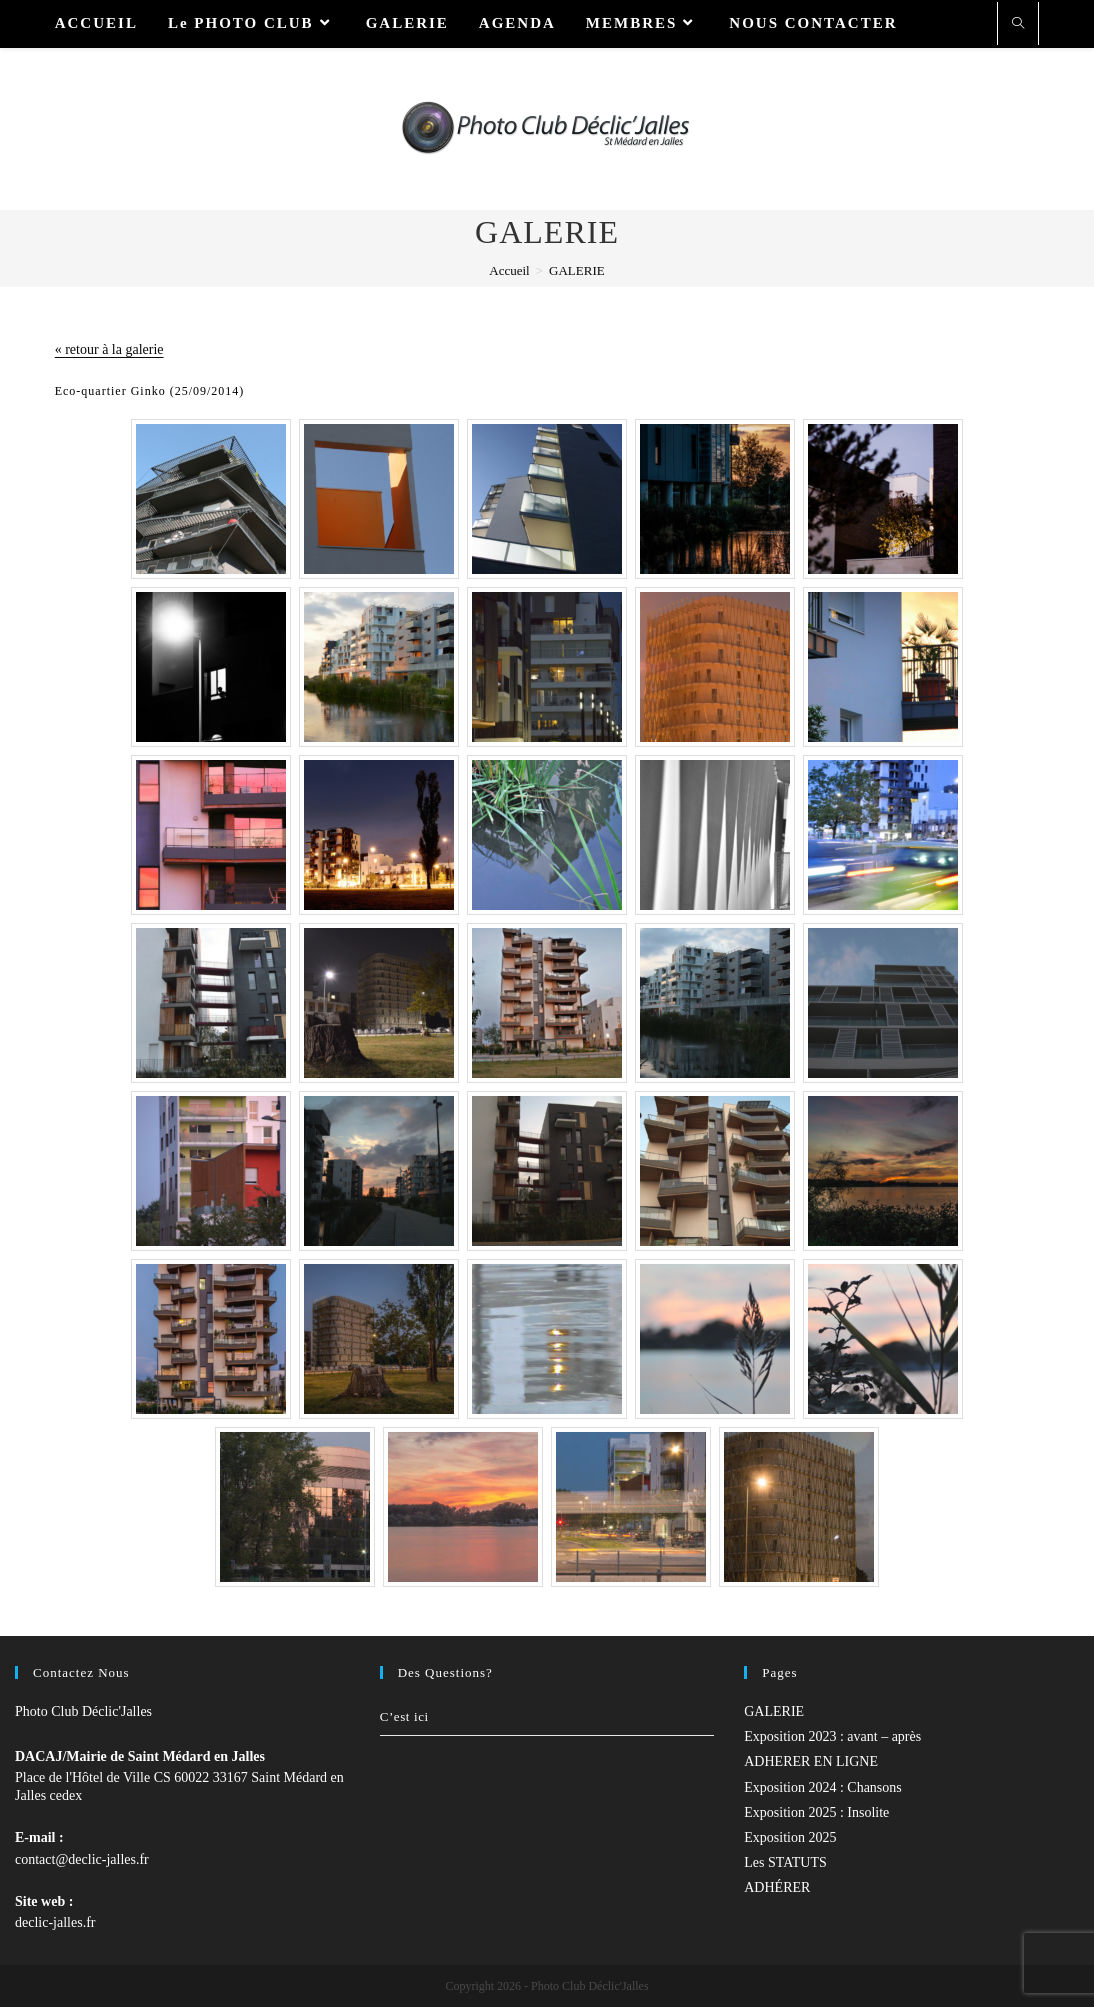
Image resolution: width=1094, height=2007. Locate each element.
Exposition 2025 (790, 1837)
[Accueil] (509, 270)
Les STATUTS (785, 1862)
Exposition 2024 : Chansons (823, 1787)
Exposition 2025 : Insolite (816, 1812)
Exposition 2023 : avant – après (832, 1736)
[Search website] (1018, 25)
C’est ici (404, 1716)
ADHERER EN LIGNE (811, 1761)
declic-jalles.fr (55, 1922)
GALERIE (774, 1711)
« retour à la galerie (109, 349)
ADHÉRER (777, 1887)
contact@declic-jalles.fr (82, 1859)
